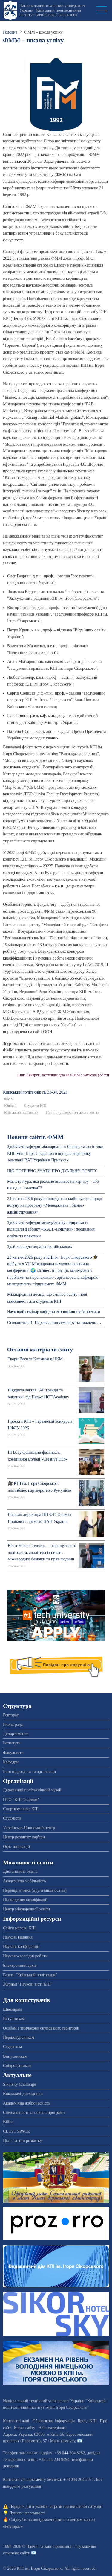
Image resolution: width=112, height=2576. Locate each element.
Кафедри (11, 1762)
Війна (8, 2122)
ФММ (9, 1099)
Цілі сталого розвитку (22, 2140)
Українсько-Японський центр (29, 1828)
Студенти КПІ (35, 1105)
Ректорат (11, 1715)
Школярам (12, 2009)
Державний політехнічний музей (32, 1790)
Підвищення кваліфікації (25, 1900)
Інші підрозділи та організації (29, 1771)
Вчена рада (13, 1724)
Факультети (13, 1752)
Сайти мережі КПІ (19, 1928)
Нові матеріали (51, 2428)
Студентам (12, 2046)
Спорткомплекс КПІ (21, 1809)
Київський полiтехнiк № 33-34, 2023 (35, 1092)
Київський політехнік (21, 1112)
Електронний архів (20, 1965)
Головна (10, 32)
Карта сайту (24, 2428)
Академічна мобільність (24, 1881)
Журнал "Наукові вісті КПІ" (28, 1984)
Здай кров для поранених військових (39, 1246)
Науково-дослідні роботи (25, 1956)
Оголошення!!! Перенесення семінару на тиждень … (54, 1322)
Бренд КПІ (87, 2421)
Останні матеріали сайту (40, 1349)
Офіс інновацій (16, 1846)
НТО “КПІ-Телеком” (21, 1799)
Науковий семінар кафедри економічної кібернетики (53, 1312)
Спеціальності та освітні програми (34, 2112)
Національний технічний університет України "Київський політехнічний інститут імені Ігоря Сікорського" (52, 10)
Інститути (12, 1743)
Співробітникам (17, 2065)
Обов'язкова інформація (53, 2421)
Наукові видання (18, 1937)
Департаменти (15, 1734)
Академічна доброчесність (26, 2103)
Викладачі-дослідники (23, 2093)
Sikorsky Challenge (19, 2084)
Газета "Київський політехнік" (30, 1975)
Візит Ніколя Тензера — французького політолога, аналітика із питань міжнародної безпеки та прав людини (42, 1552)
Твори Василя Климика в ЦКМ (35, 1359)
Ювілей (10, 1105)
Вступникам (14, 2018)
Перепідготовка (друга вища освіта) (35, 1890)
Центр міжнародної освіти (26, 1909)
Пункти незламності (27, 2513)
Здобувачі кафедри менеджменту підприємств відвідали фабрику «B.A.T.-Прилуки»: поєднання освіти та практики (51, 1229)
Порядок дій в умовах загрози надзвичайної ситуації (55, 2506)
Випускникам (15, 2056)
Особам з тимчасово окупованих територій (41, 2028)
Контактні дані (16, 2421)
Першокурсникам (18, 2037)
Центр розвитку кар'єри (24, 1837)
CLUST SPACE (16, 2131)
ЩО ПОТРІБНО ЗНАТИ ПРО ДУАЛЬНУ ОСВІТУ (52, 1171)
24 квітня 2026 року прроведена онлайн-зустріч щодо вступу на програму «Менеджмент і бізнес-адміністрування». (54, 1205)
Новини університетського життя (72, 1112)
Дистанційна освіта (20, 1871)
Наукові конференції (21, 1946)
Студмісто (12, 1818)
